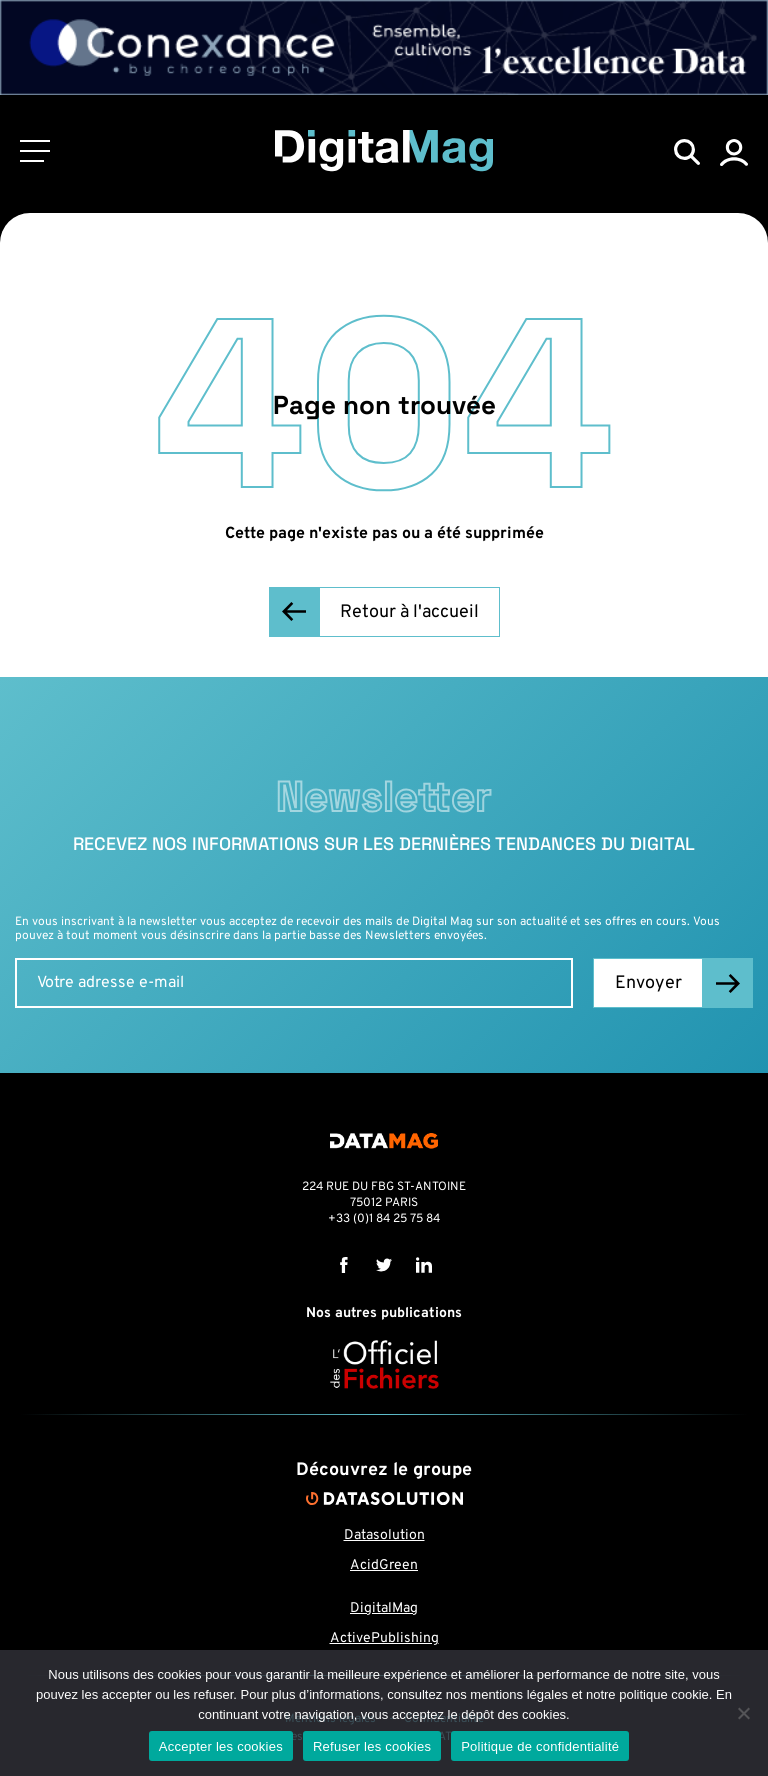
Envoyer (648, 983)
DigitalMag (384, 1608)
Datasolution (384, 1535)
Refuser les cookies (372, 1746)
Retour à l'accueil (409, 612)
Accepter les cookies (221, 1746)
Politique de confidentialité (540, 1746)
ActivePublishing (384, 1638)
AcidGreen (384, 1565)
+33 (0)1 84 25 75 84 (384, 1219)
